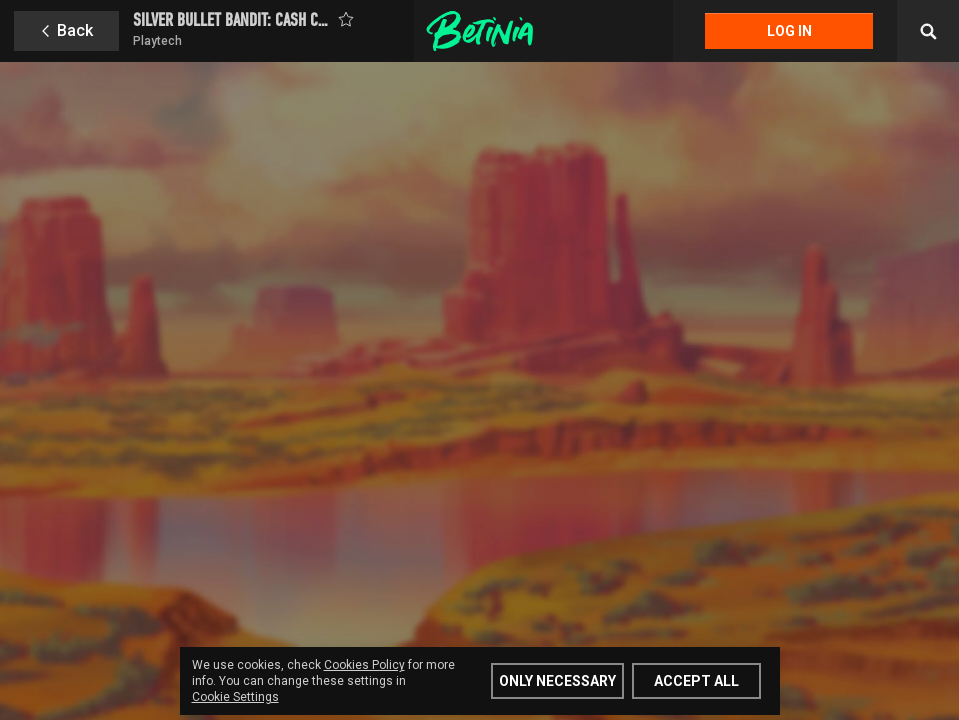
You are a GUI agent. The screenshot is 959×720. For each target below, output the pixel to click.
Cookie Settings (235, 697)
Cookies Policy (364, 665)
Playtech (157, 41)
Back (75, 30)
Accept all (696, 681)
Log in (789, 31)
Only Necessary (557, 681)
